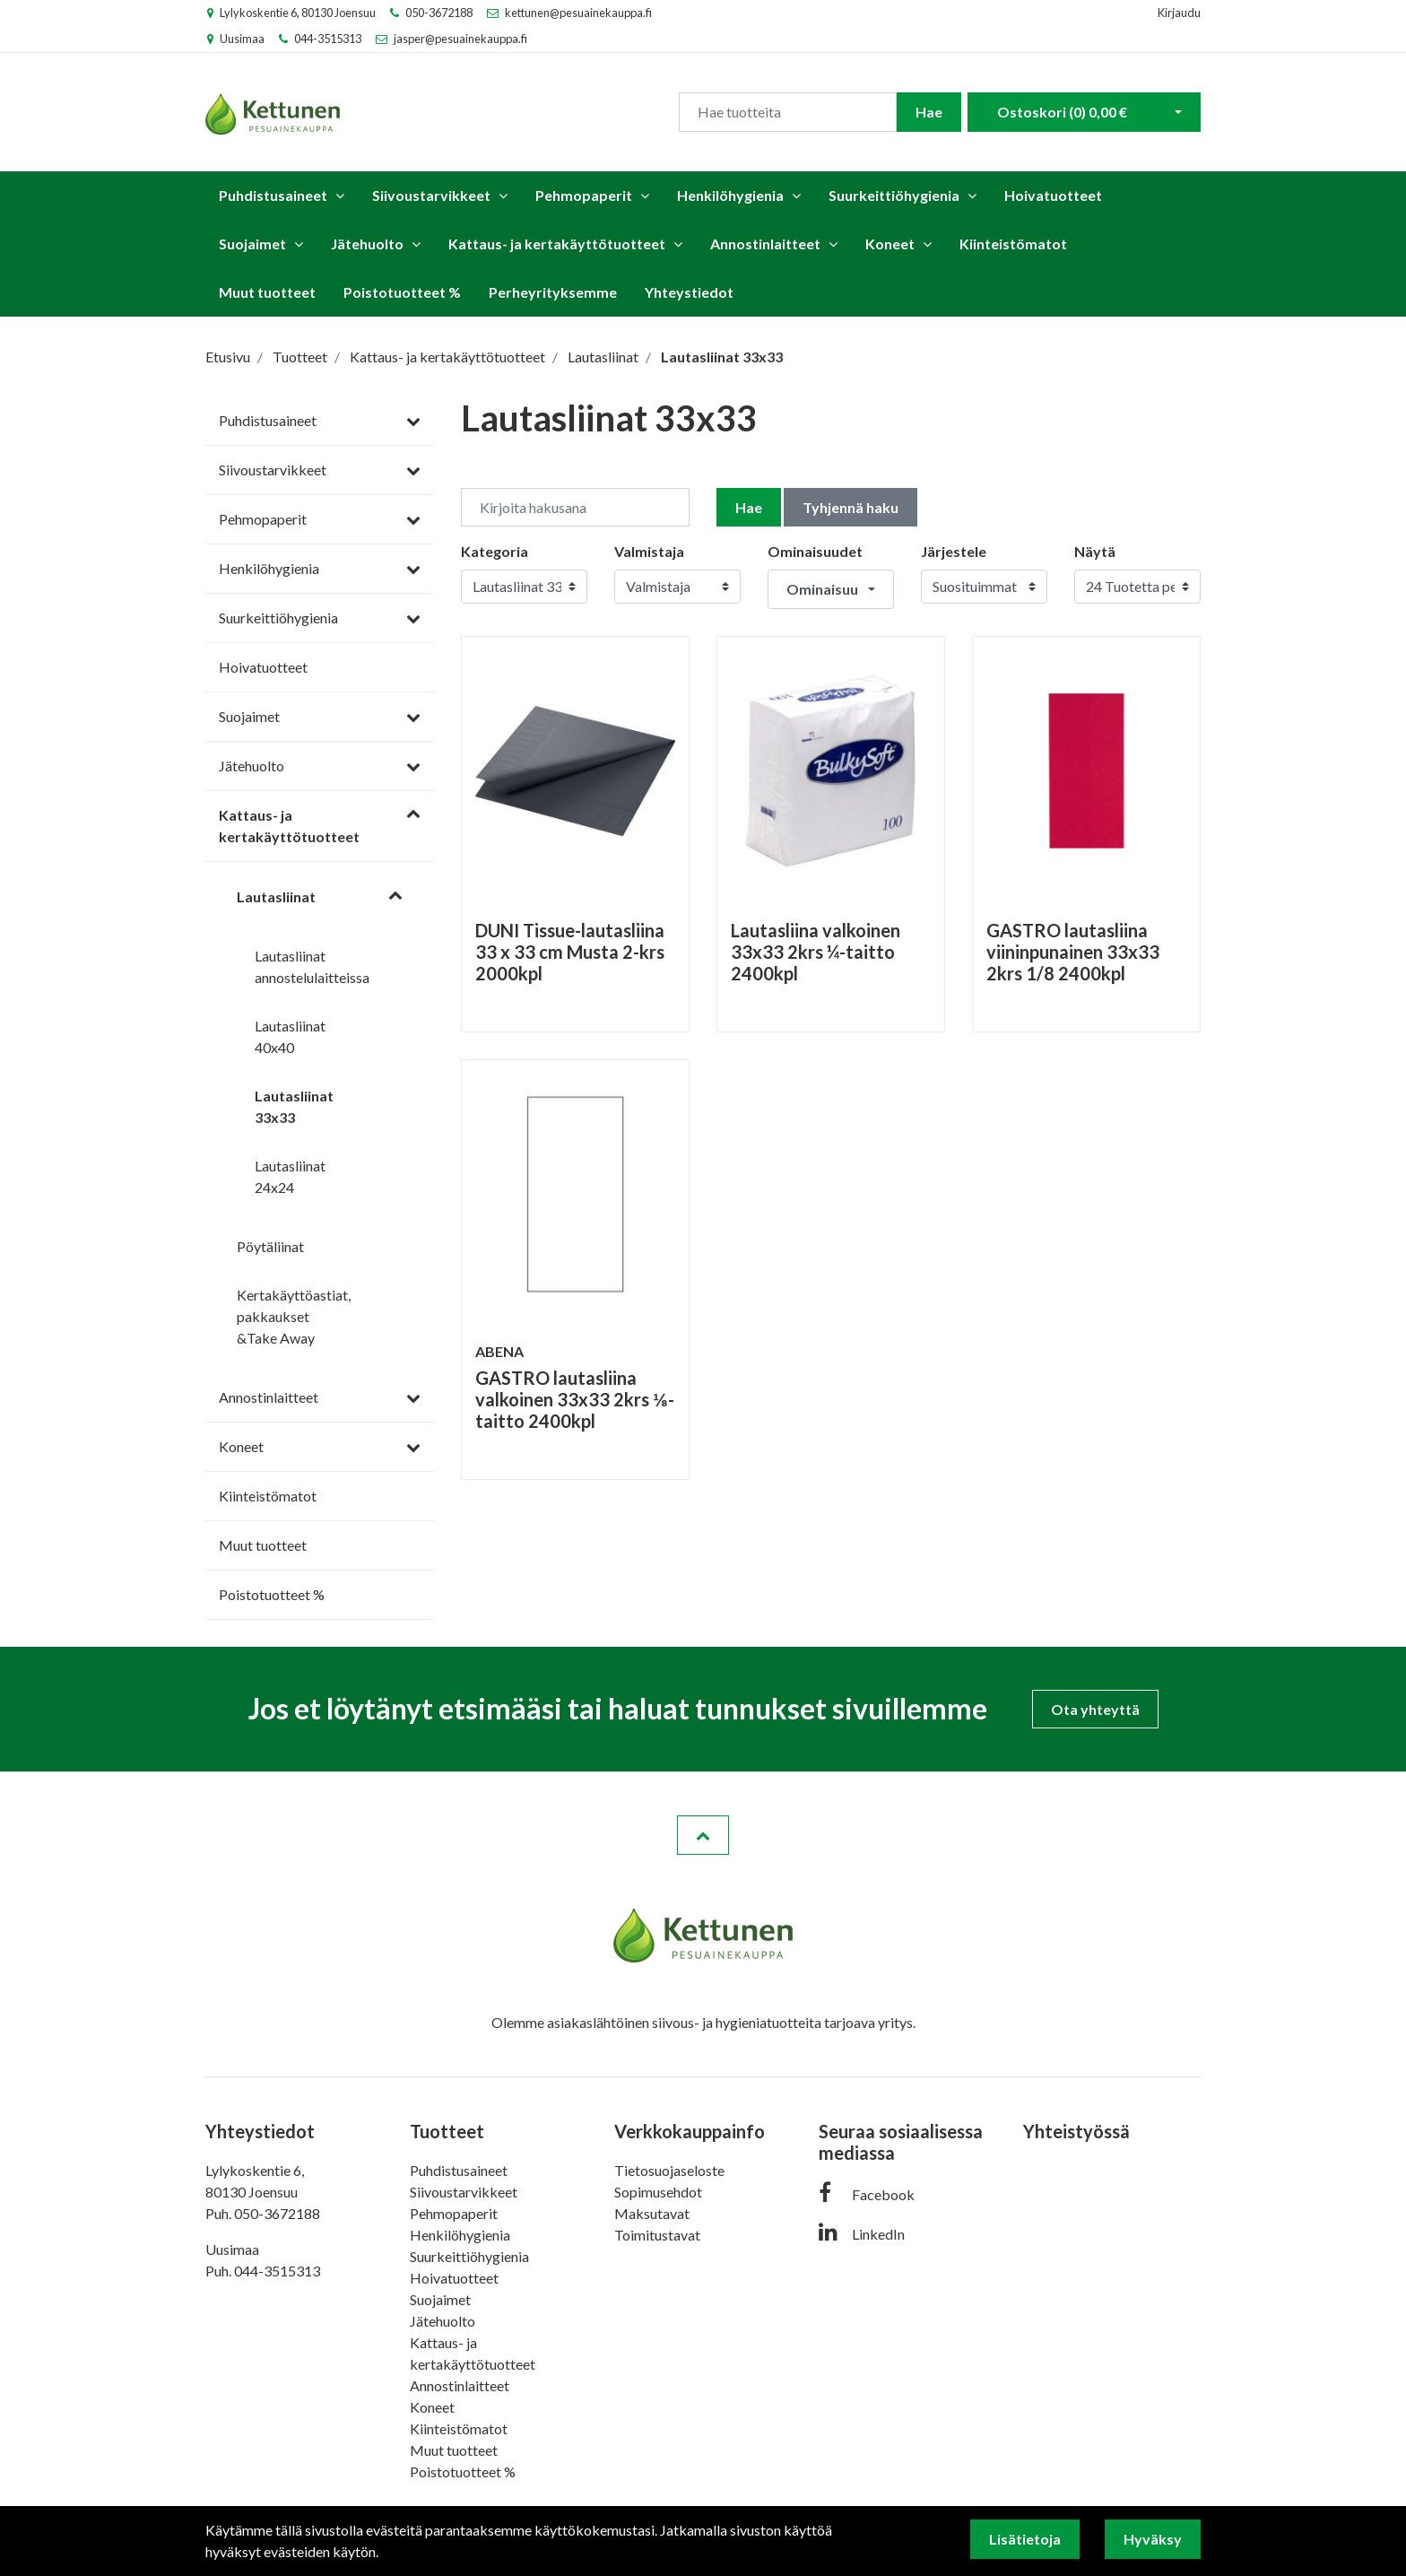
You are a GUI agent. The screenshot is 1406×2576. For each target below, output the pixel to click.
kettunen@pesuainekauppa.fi (578, 12)
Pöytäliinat (270, 1246)
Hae (929, 111)
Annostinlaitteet (765, 243)
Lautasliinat (276, 896)
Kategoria (494, 551)
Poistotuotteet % (402, 291)
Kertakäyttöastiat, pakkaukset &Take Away (294, 1316)
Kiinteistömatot (1013, 243)
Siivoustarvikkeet (431, 195)
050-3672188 (439, 12)
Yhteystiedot (689, 291)
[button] (831, 589)
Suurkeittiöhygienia (894, 195)
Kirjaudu (1179, 12)
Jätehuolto (367, 243)
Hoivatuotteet (1053, 195)
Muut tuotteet (267, 291)
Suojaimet (252, 243)
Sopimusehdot (658, 2191)
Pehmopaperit (583, 195)
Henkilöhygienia (730, 195)
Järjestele (953, 551)
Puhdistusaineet (273, 195)
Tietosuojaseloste (669, 2170)
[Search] (788, 112)
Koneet (890, 243)
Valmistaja (649, 551)
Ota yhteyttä (1095, 1709)
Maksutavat (652, 2213)
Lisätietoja (1025, 2538)
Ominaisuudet (815, 551)
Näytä (1094, 551)
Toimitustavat (657, 2234)
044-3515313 (327, 38)
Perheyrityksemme (553, 291)
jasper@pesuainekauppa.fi (460, 38)
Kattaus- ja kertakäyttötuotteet (556, 243)
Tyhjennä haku (850, 507)
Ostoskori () (1062, 111)
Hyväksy (1153, 2538)
